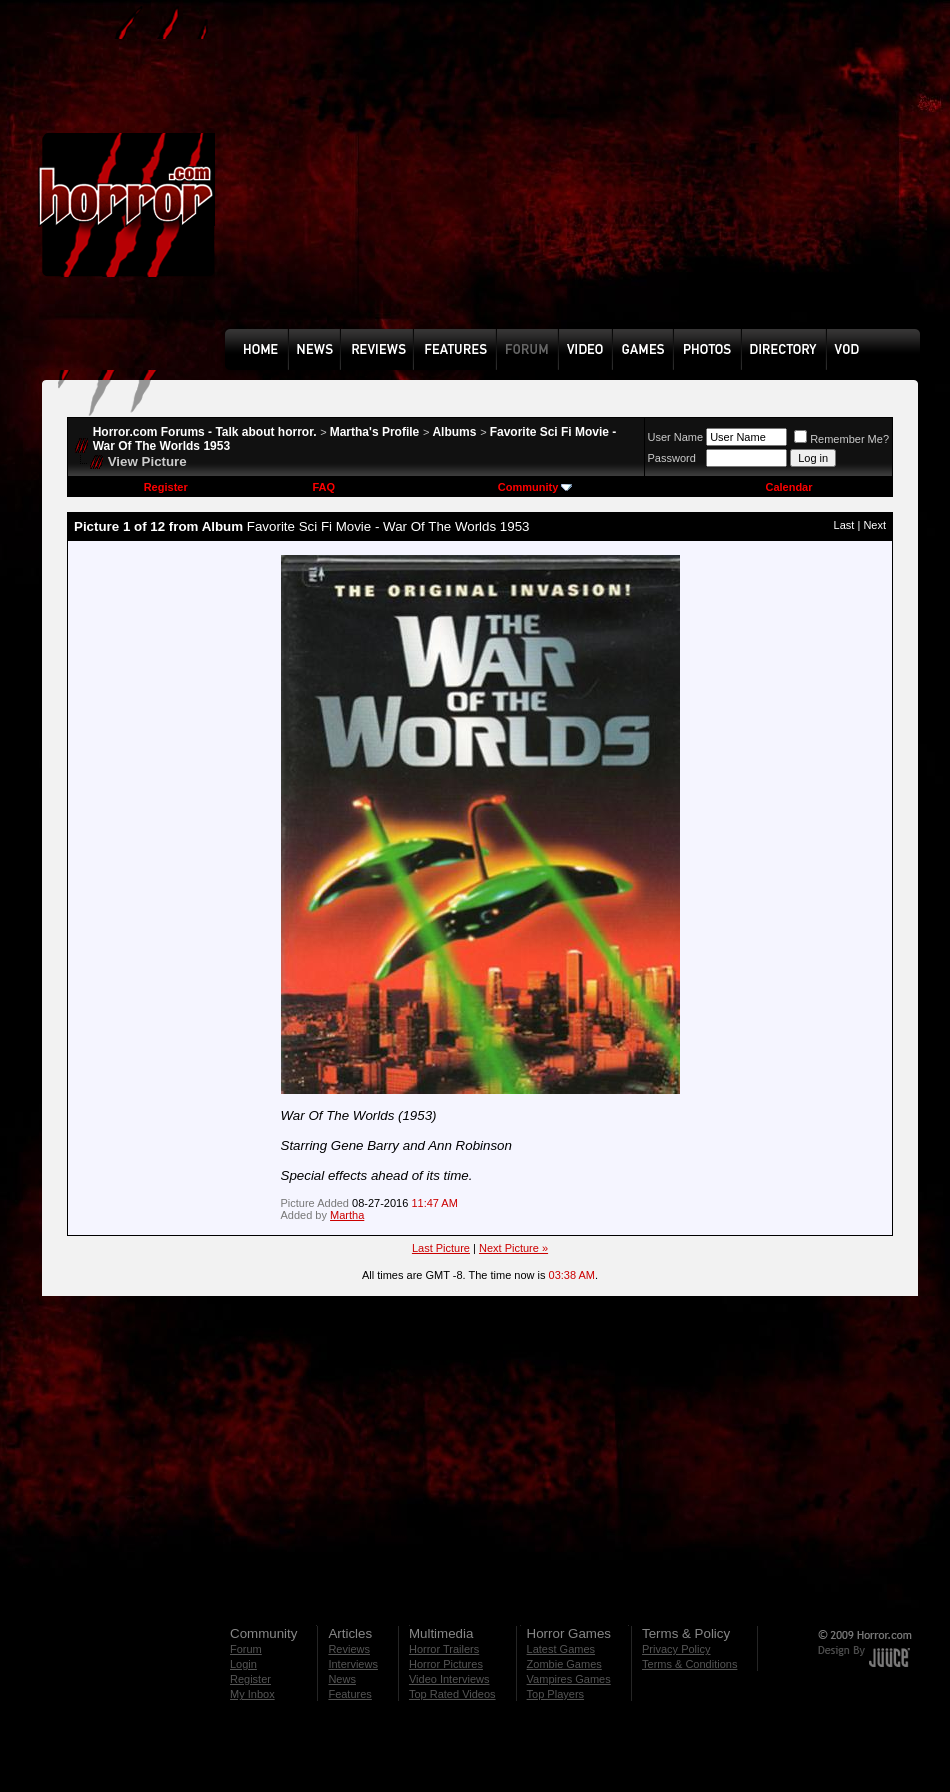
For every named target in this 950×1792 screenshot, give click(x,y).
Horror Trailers (444, 1649)
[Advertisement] (465, 179)
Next (874, 525)
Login (243, 1664)
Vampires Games (569, 1679)
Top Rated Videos (452, 1694)
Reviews (349, 1649)
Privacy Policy (676, 1649)
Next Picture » (513, 1248)
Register (166, 487)
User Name (676, 437)
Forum (246, 1649)
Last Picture (441, 1248)
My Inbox (252, 1694)
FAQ (323, 487)
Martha (347, 1215)
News (342, 1679)
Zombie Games (564, 1664)
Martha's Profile (375, 432)
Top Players (555, 1694)
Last (844, 525)
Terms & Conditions (689, 1664)
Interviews (353, 1664)
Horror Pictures (446, 1664)
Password (672, 458)
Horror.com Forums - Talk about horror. (205, 432)
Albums (454, 432)
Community (535, 487)
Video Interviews (449, 1679)
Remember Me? (841, 439)
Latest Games (561, 1649)
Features (349, 1694)
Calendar (788, 487)
